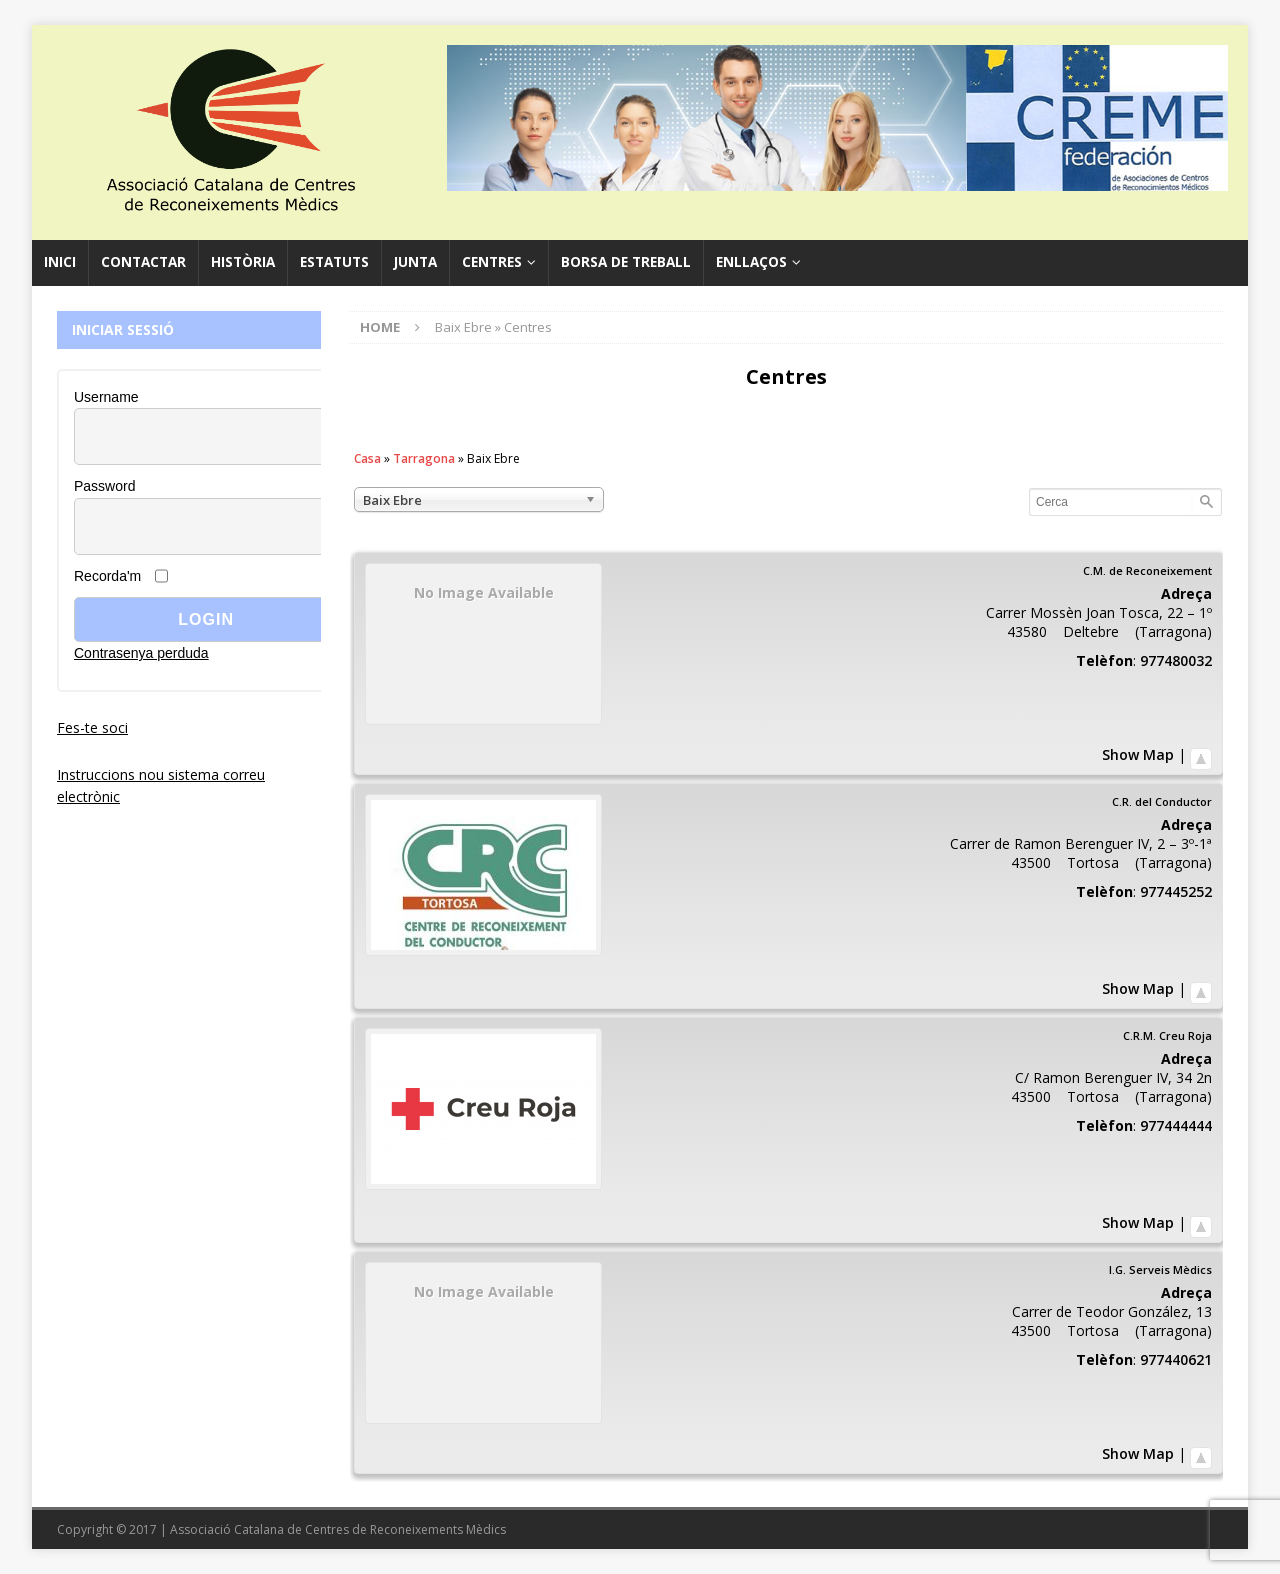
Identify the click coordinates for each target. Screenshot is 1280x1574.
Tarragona (424, 458)
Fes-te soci (92, 727)
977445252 (1176, 891)
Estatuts (334, 262)
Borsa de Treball (626, 262)
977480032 (1176, 660)
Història (243, 262)
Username (106, 397)
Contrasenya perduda (141, 653)
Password (104, 486)
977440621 (1176, 1359)
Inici (60, 262)
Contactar (143, 262)
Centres (492, 262)
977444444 (1176, 1125)
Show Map (1138, 754)
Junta (415, 262)
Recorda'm (107, 576)
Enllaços (751, 262)
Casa (367, 458)
